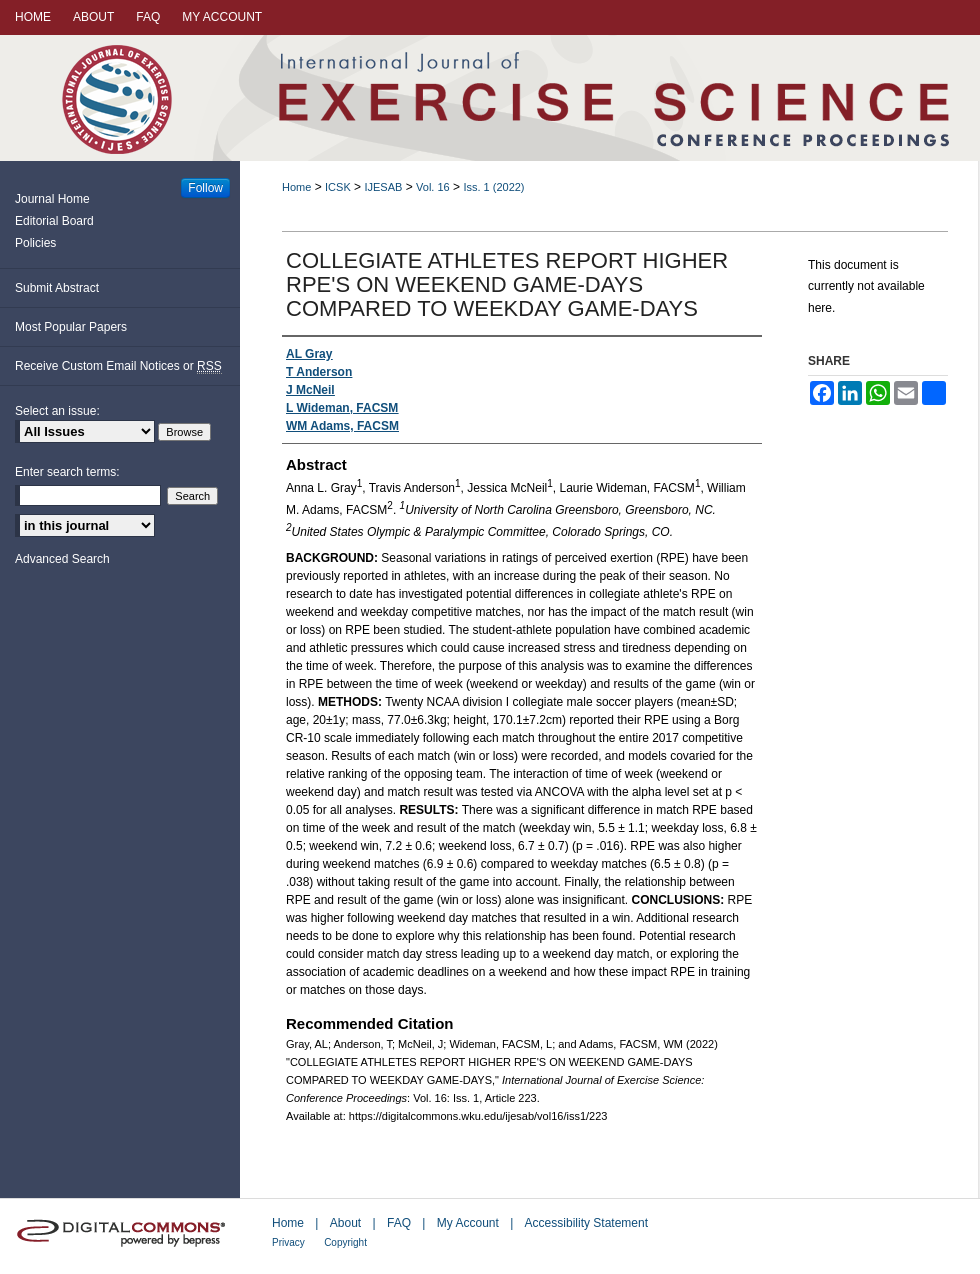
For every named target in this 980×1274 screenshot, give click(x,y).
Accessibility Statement (586, 1223)
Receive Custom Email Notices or (118, 366)
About (345, 1223)
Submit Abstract (57, 288)
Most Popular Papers (71, 327)
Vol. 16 (433, 187)
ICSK (338, 187)
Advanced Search (62, 559)
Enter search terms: (67, 472)
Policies (35, 243)
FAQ (399, 1223)
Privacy (288, 1242)
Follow (205, 188)
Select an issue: (57, 411)
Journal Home (52, 199)
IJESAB (383, 187)
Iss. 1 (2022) (493, 187)
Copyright (345, 1242)
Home (296, 187)
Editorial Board (54, 221)
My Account (468, 1223)
